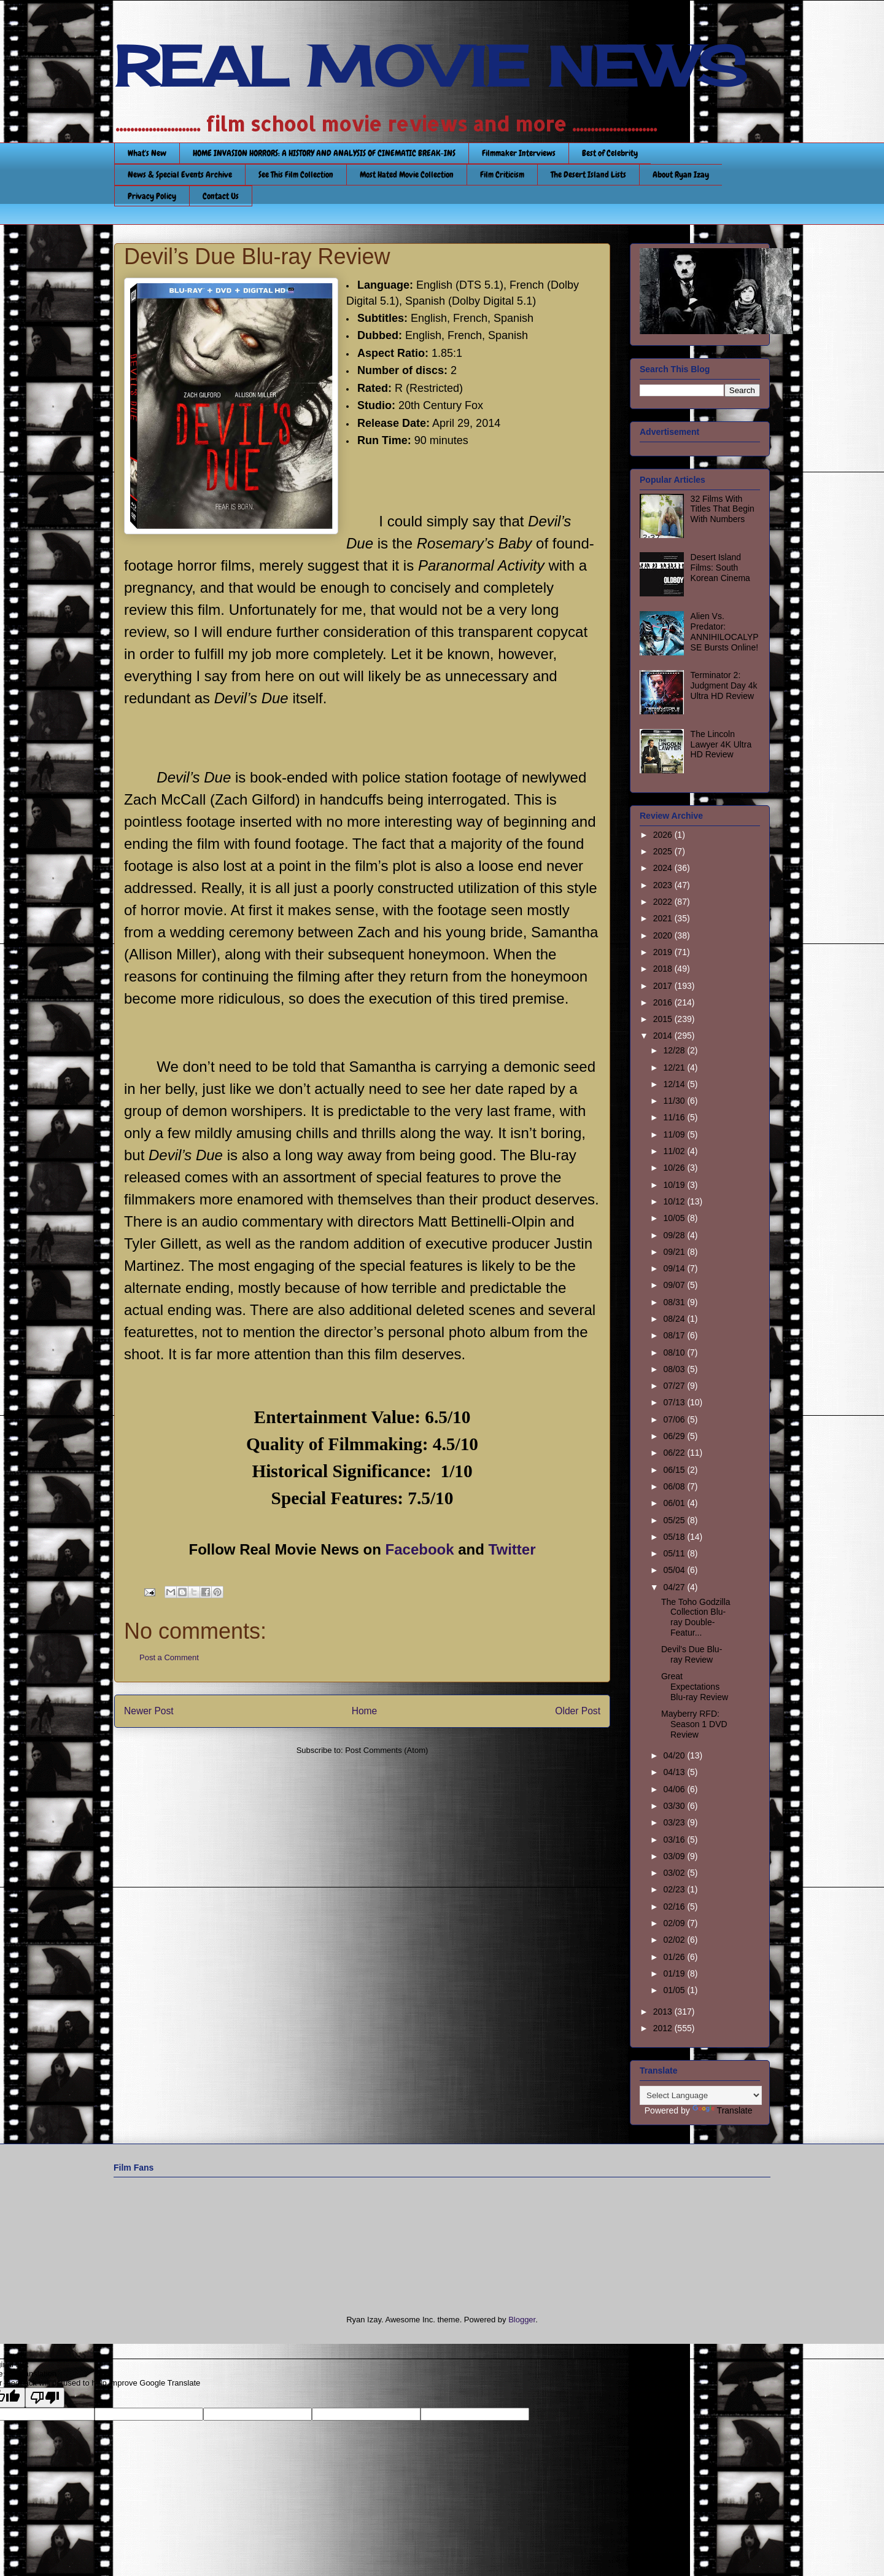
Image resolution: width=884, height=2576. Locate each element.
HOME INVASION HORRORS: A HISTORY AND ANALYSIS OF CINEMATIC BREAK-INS (324, 152)
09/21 (675, 1252)
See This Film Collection (295, 174)
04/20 (675, 1755)
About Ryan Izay (681, 174)
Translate (722, 2110)
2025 (664, 851)
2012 (664, 2028)
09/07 (675, 1285)
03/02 (675, 1873)
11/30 (675, 1101)
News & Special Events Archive (180, 174)
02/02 (675, 1940)
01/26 (675, 1957)
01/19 (675, 1973)
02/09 (675, 1923)
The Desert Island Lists (588, 174)
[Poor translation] (44, 2397)
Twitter (512, 1549)
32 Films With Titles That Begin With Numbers (722, 509)
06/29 (675, 1436)
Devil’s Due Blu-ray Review (691, 1654)
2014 (664, 1035)
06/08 (675, 1486)
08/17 (675, 1335)
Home (365, 1711)
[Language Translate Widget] (701, 2095)
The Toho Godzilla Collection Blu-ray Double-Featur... (696, 1617)
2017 (664, 986)
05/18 (675, 1537)
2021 (664, 918)
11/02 (675, 1151)
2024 (664, 868)
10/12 (675, 1201)
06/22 (675, 1453)
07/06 (675, 1419)
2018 (664, 969)
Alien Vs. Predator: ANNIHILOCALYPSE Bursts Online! (725, 631)
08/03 (675, 1369)
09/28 (675, 1235)
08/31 (675, 1302)
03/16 (675, 1839)
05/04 (675, 1570)
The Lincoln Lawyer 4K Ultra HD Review (721, 744)
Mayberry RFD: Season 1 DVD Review (694, 1724)
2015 (664, 1019)
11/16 (675, 1117)
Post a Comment (169, 1657)
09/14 (675, 1268)
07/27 (675, 1386)
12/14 (675, 1084)
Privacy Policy (152, 195)
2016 (664, 1002)
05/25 (675, 1520)
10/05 (675, 1218)
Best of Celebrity (610, 152)
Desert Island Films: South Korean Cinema (720, 567)
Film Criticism (502, 174)
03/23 (675, 1822)
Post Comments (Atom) (386, 1750)
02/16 (675, 1906)
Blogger (521, 2319)
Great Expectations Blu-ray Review (694, 1686)
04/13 (675, 1772)
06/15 (675, 1470)
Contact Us (221, 195)
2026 (664, 835)
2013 (664, 2011)
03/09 (675, 1856)
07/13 (675, 1402)
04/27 (675, 1587)
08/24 (675, 1319)
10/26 (675, 1168)
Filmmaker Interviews (519, 152)
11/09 (675, 1134)
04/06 (675, 1789)
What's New (147, 152)
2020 (664, 935)
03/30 (675, 1806)
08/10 (675, 1352)
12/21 (675, 1067)
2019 (664, 952)
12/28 (675, 1050)
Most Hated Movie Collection (407, 174)
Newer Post (149, 1711)
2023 (664, 885)
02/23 (675, 1889)
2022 (664, 902)
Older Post (577, 1711)
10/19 (675, 1185)
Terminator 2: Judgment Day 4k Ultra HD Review (724, 685)
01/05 (675, 1990)
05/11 (675, 1553)
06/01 (675, 1503)
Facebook (420, 1549)
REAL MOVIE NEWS (430, 66)
